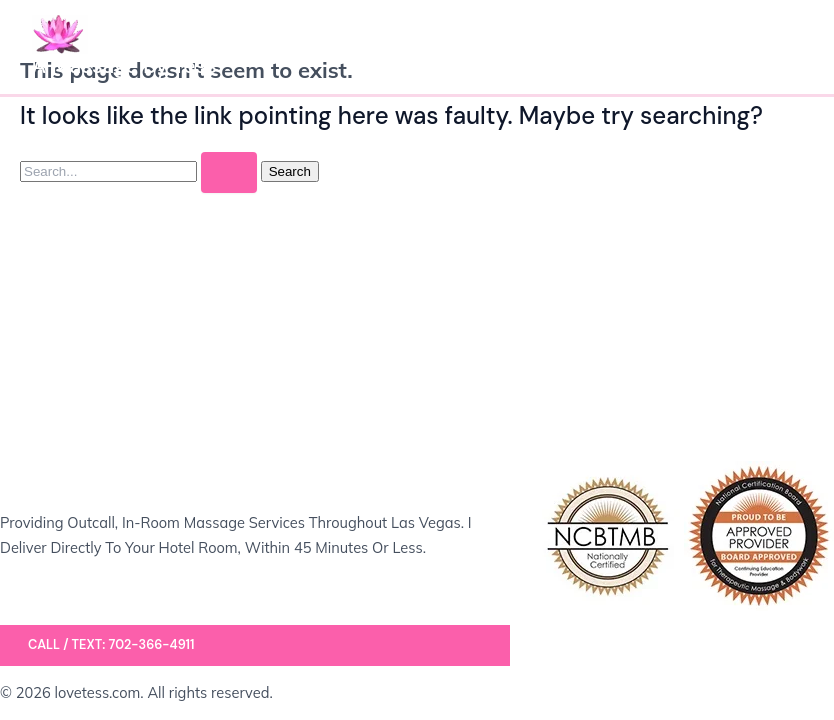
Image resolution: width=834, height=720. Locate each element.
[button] (255, 645)
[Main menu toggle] (780, 47)
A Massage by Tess (124, 66)
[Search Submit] (229, 172)
